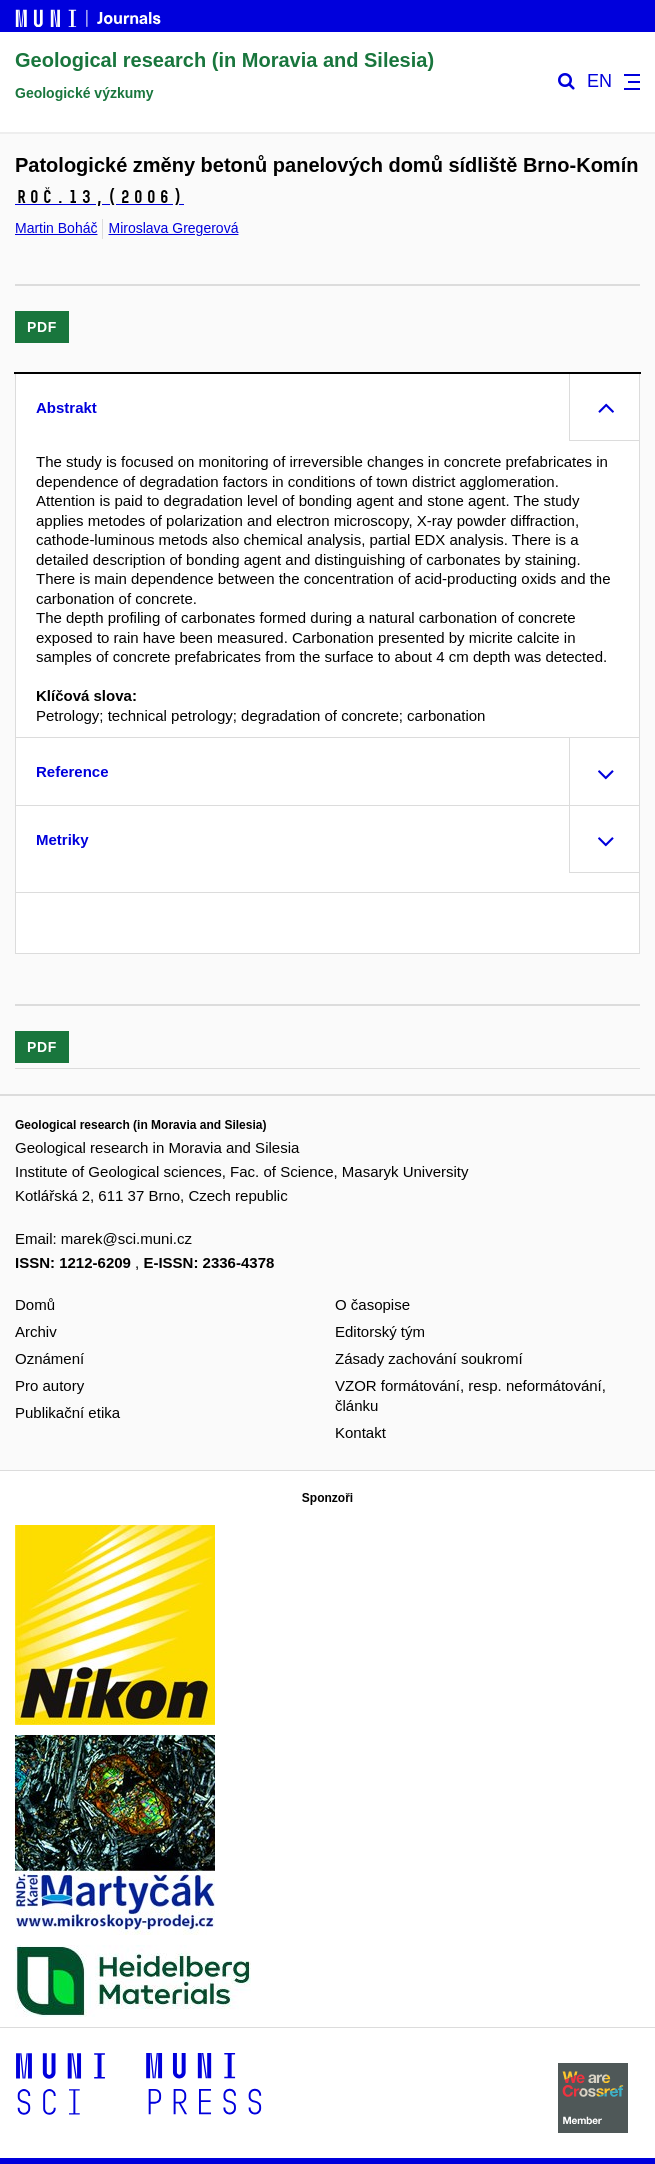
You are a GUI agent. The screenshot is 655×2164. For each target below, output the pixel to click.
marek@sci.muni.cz (126, 1238)
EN (599, 81)
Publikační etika (67, 1412)
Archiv (36, 1331)
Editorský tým (380, 1331)
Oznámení (49, 1358)
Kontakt (360, 1432)
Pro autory (49, 1385)
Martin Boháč (56, 228)
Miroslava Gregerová (173, 228)
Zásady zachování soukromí (429, 1358)
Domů (35, 1304)
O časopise (372, 1304)
